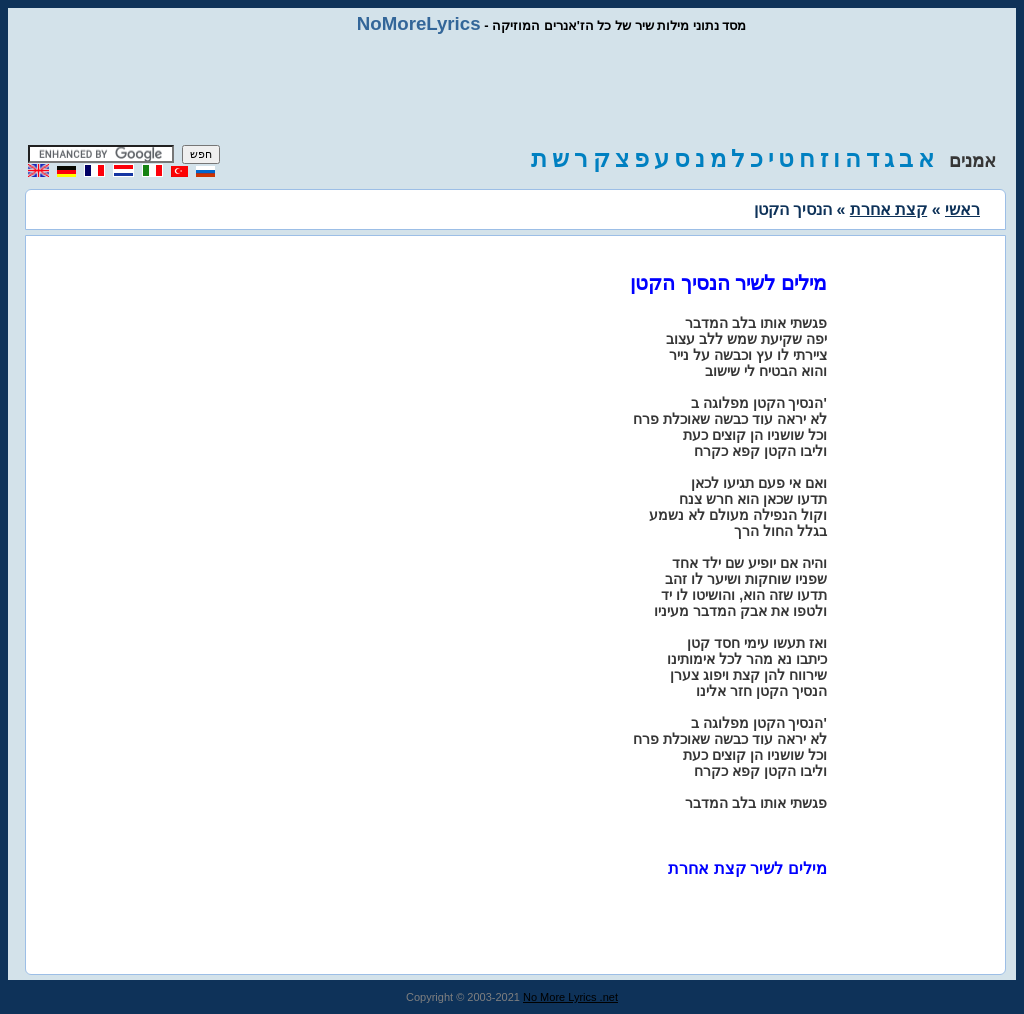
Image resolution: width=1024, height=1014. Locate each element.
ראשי (962, 209)
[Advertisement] (512, 90)
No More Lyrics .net (570, 997)
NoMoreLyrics (419, 23)
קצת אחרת (888, 209)
